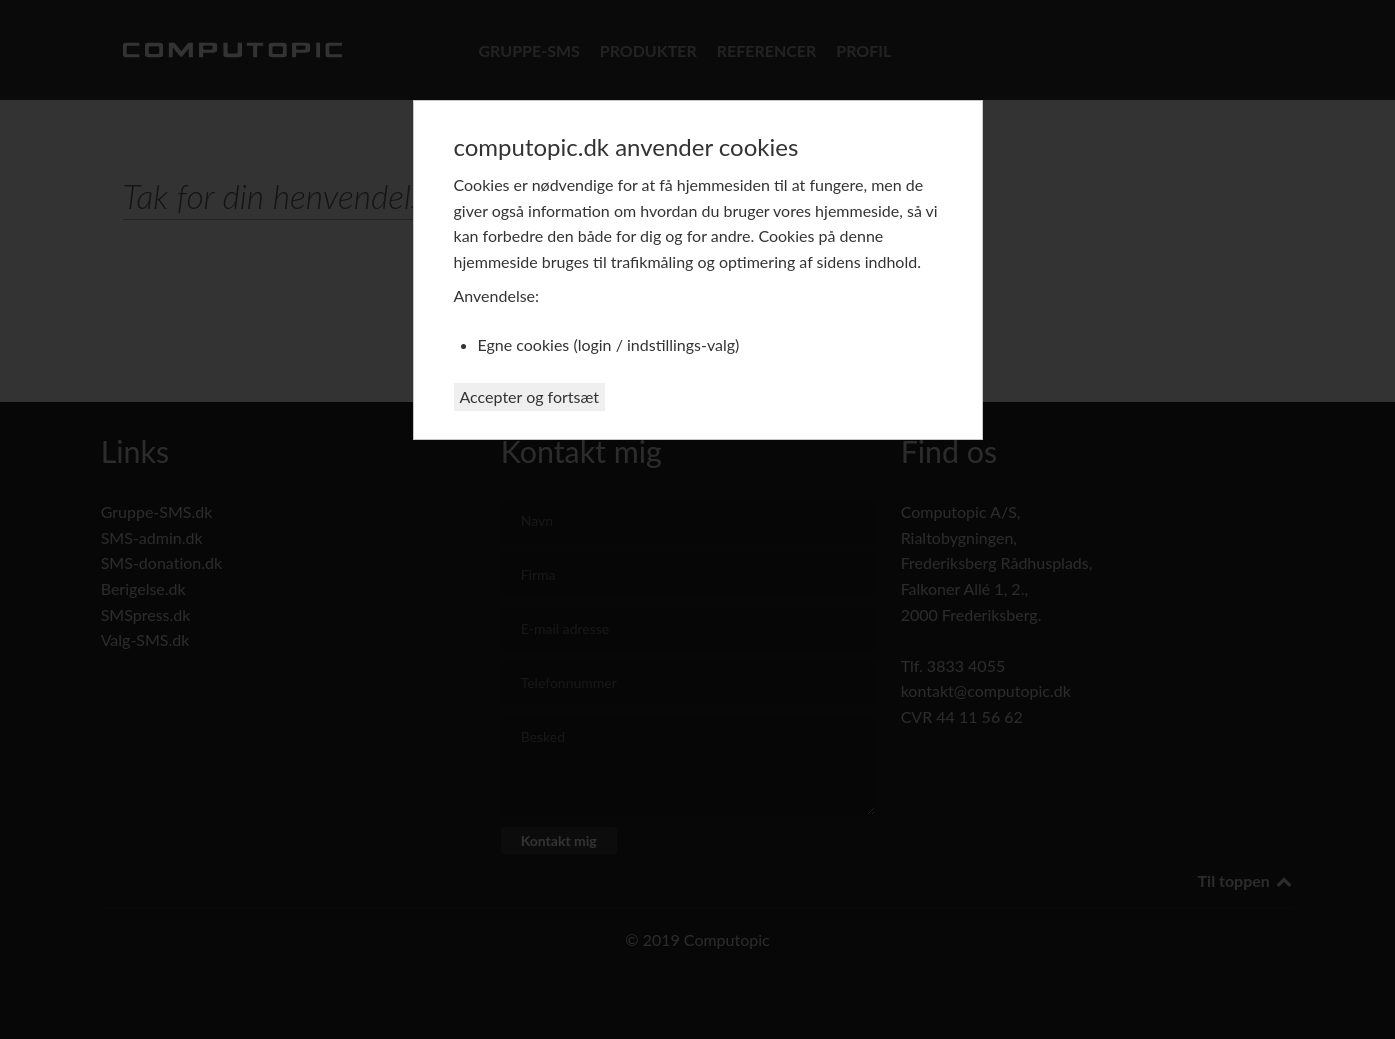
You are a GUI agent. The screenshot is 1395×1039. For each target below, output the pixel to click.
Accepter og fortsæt (530, 396)
